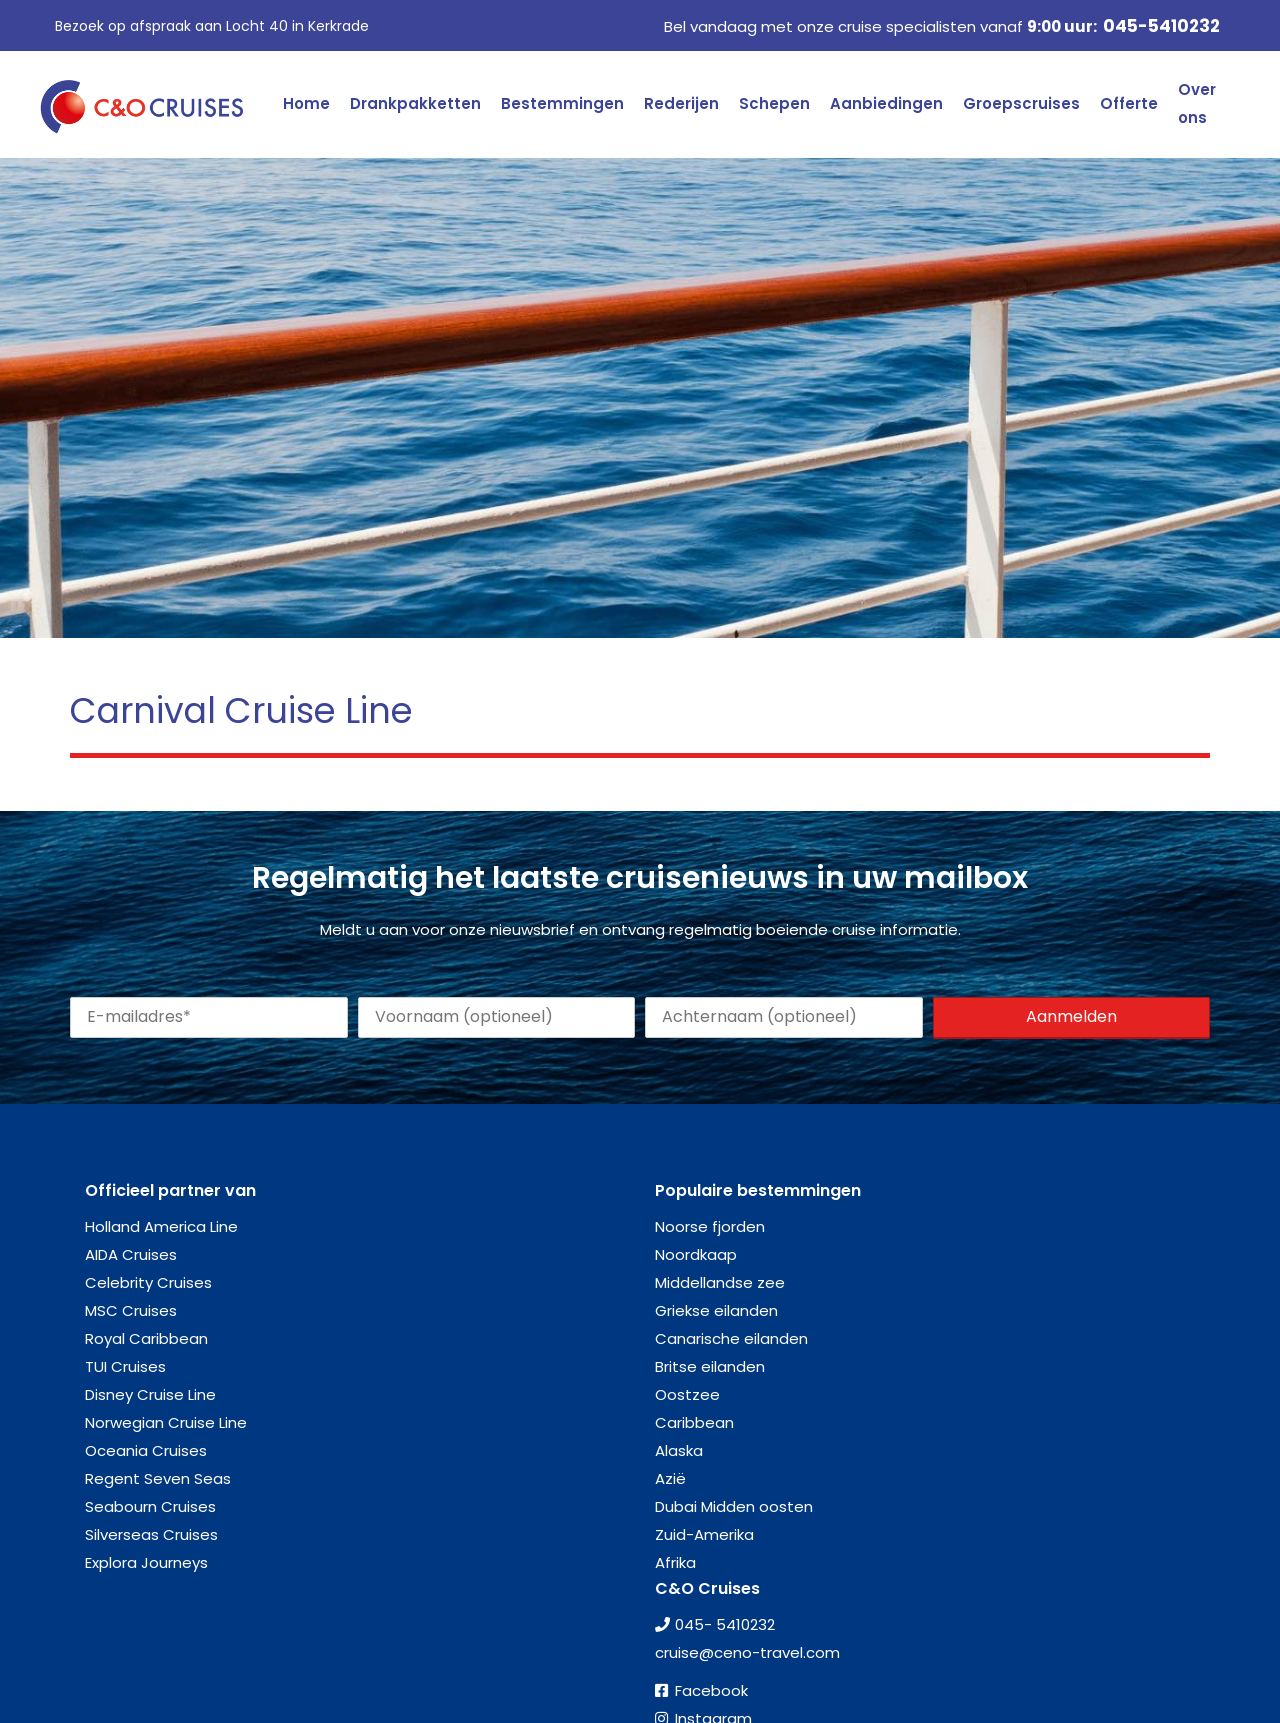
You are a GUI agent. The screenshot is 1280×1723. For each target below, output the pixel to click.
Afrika (675, 1562)
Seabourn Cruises (150, 1506)
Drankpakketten (415, 103)
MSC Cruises (131, 1310)
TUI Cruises (125, 1366)
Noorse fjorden (710, 1226)
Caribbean (694, 1422)
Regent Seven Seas (158, 1478)
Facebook (711, 1690)
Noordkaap (696, 1254)
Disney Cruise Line (150, 1394)
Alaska (679, 1450)
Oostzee (687, 1394)
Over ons (1197, 103)
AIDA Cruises (131, 1254)
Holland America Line (161, 1226)
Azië (670, 1478)
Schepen (774, 103)
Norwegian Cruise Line (166, 1422)
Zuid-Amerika (704, 1534)
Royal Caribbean (146, 1338)
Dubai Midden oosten (734, 1506)
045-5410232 (1161, 26)
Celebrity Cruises (148, 1282)
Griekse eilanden (716, 1310)
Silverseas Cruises (151, 1534)
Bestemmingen (562, 103)
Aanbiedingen (886, 103)
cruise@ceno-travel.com (747, 1652)
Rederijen (681, 103)
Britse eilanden (710, 1366)
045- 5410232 (725, 1624)
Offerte (1129, 103)
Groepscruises (1021, 103)
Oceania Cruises (146, 1450)
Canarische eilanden (731, 1338)
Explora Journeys (146, 1562)
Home (306, 103)
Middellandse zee (720, 1282)
